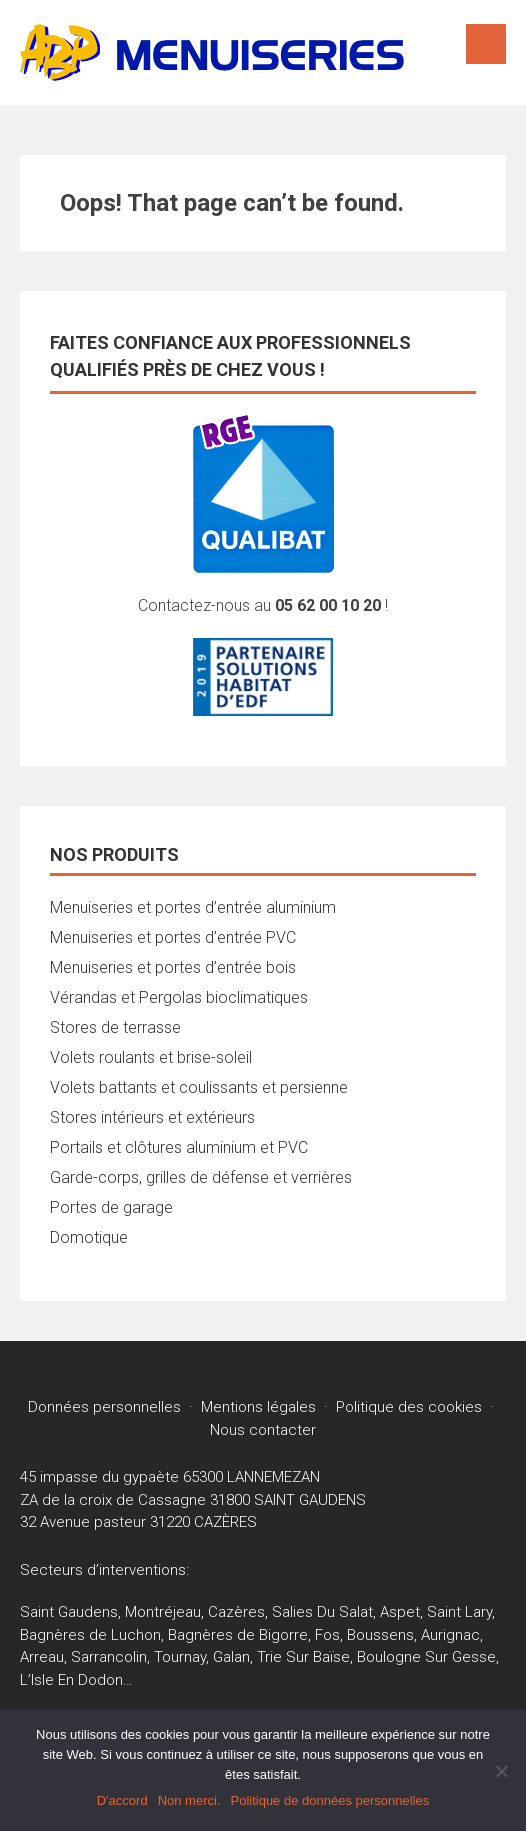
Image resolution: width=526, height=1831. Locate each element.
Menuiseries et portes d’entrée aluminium (193, 907)
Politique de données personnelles (329, 1800)
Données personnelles (104, 1407)
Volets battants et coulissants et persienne (199, 1087)
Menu (486, 44)
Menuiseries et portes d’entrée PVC (173, 937)
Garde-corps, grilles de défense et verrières (201, 1177)
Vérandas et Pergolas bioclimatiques (179, 997)
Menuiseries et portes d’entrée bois (173, 967)
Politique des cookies (409, 1407)
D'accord (122, 1800)
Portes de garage (111, 1207)
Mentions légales (258, 1407)
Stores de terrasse (115, 1027)
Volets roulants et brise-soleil (151, 1057)
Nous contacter (263, 1430)
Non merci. (189, 1800)
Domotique (89, 1237)
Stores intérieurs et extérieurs (152, 1117)
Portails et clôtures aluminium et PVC (179, 1147)
